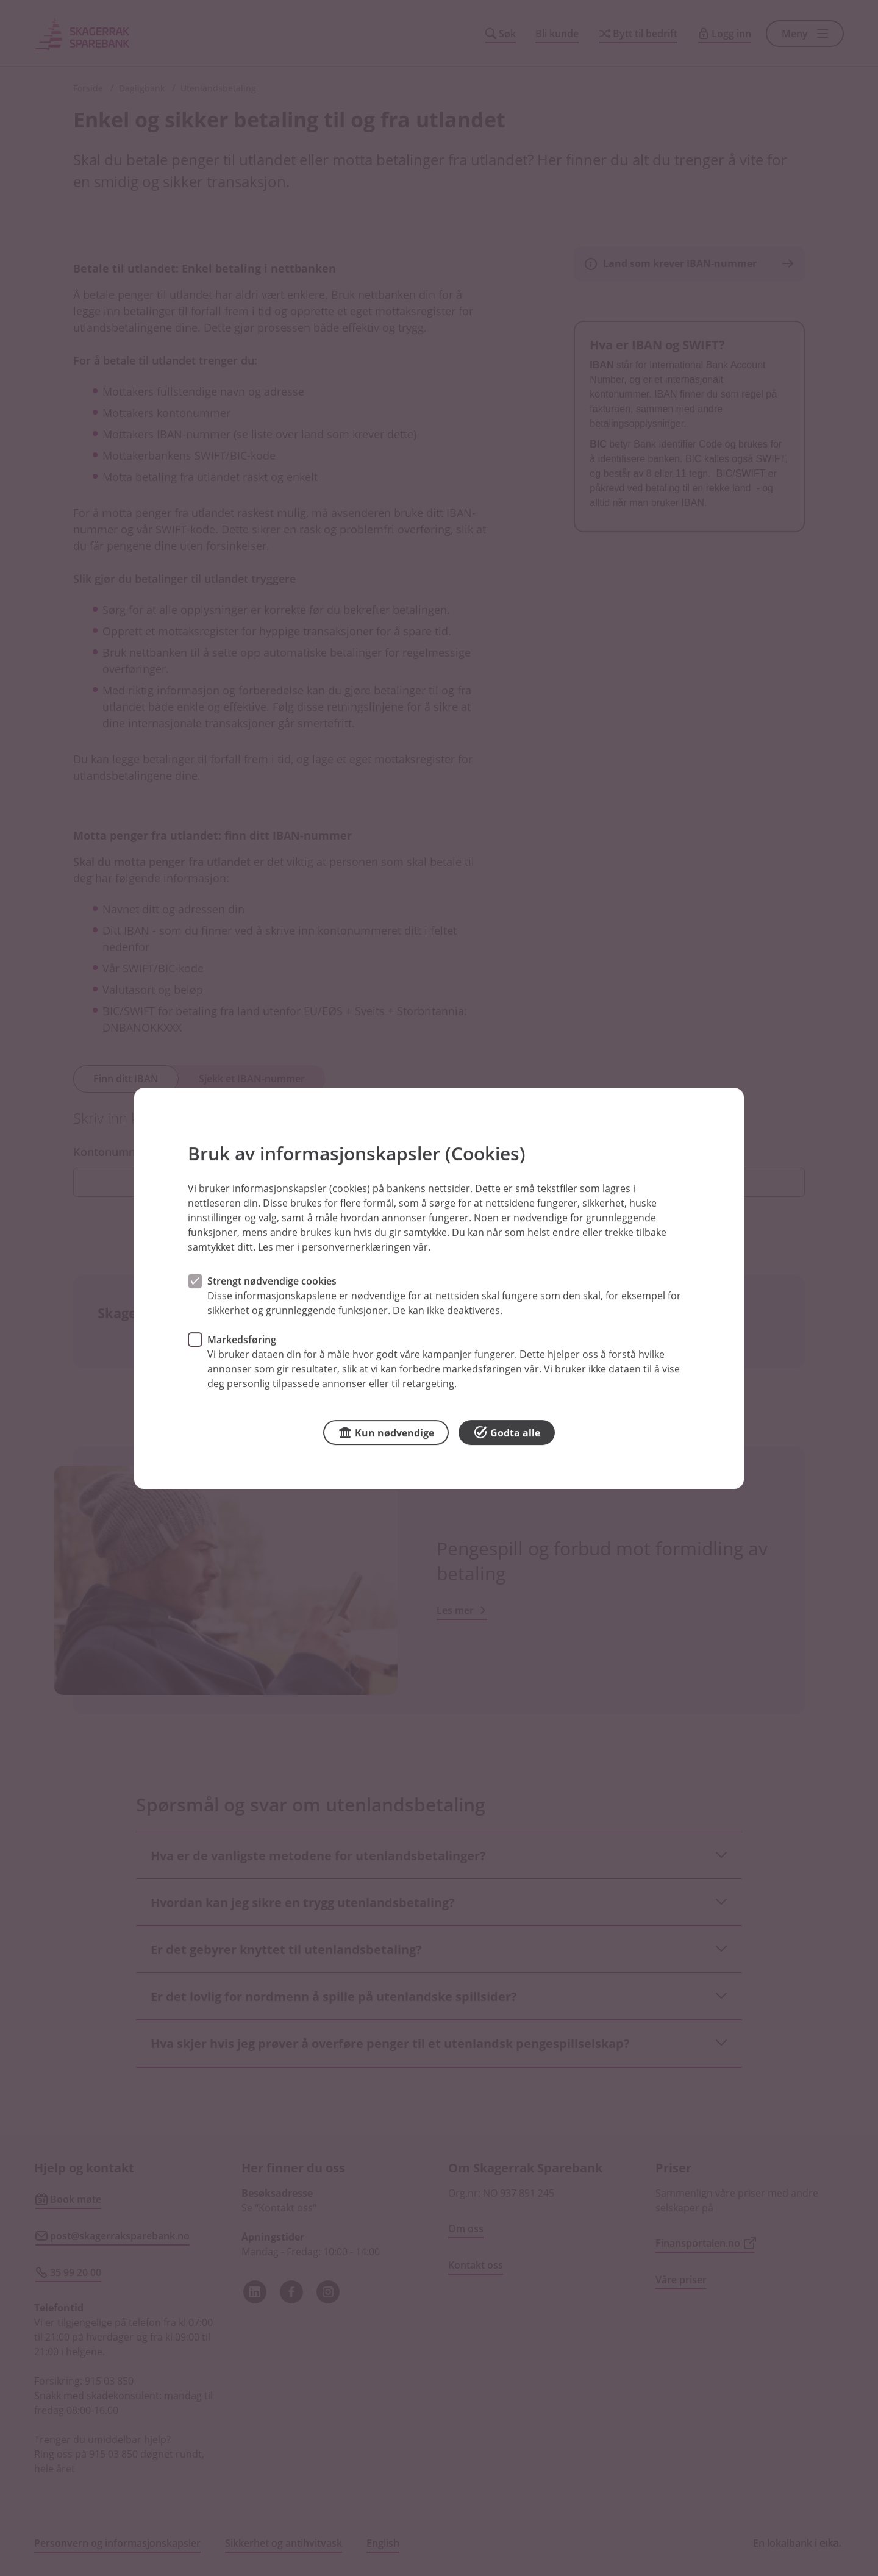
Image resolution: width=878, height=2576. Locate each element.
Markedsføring (241, 1339)
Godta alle (506, 1431)
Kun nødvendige (386, 1431)
